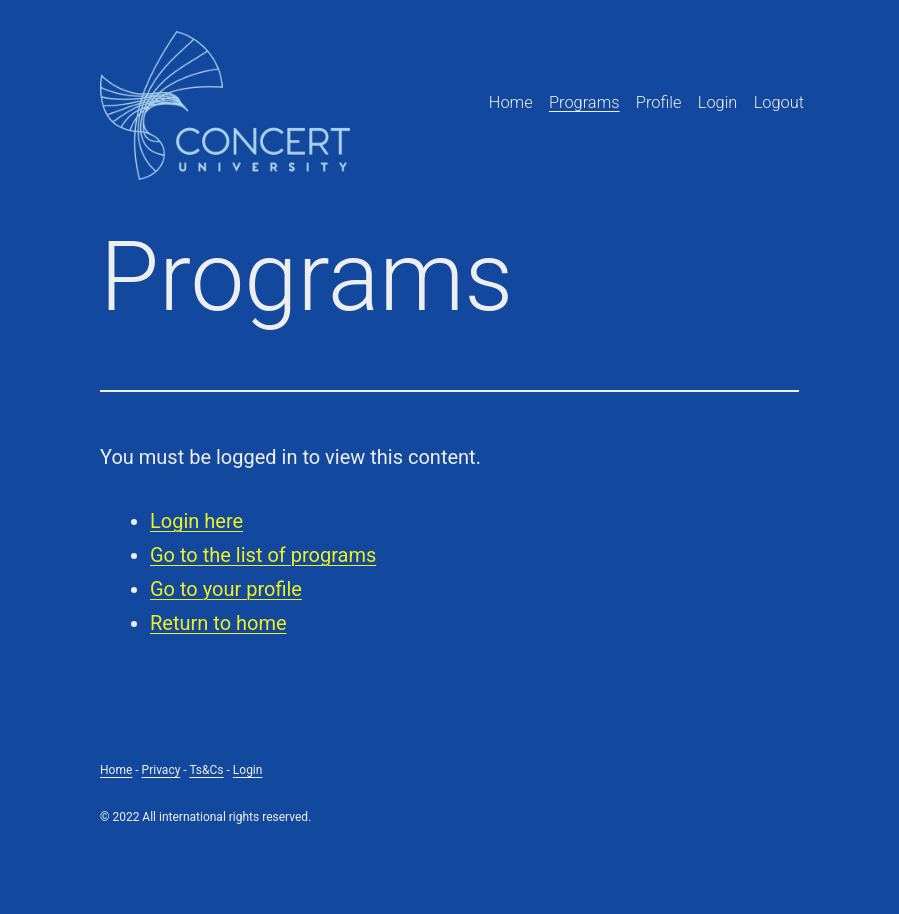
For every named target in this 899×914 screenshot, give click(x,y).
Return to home (218, 623)
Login (718, 102)
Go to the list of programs (263, 555)
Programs (584, 102)
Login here (196, 521)
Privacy (161, 770)
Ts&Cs (206, 770)
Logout (779, 102)
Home (511, 102)
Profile (659, 102)
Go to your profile (226, 589)
